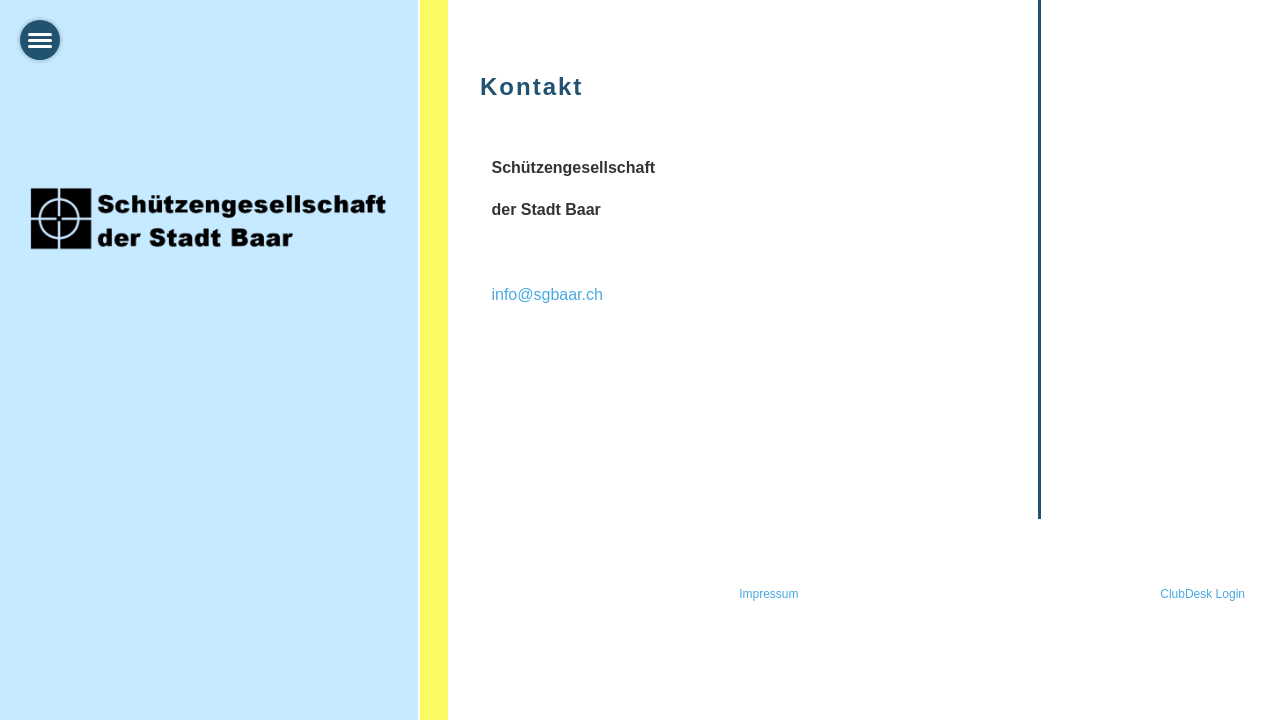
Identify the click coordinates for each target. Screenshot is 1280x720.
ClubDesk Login (1202, 594)
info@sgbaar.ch (546, 294)
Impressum (768, 594)
